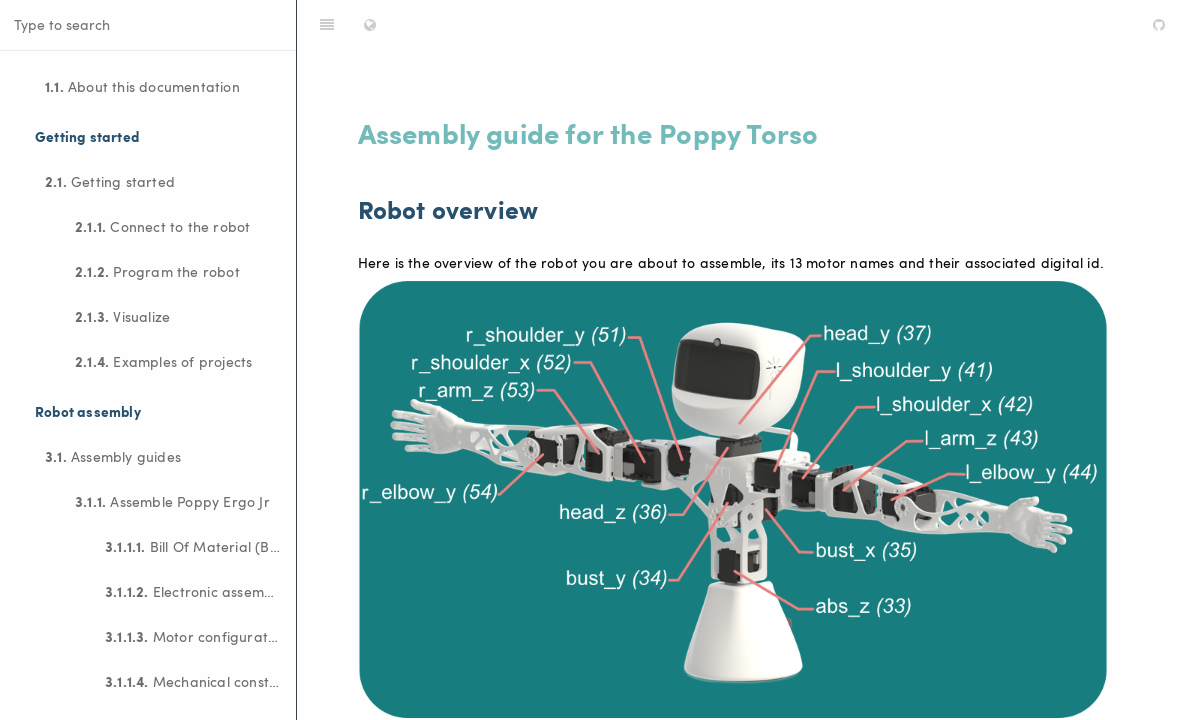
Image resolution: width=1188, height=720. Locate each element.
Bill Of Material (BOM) (200, 546)
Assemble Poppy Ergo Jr (172, 501)
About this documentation (142, 86)
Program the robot (157, 271)
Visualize (122, 316)
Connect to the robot (162, 226)
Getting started (110, 181)
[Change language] (370, 25)
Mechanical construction (200, 681)
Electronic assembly (194, 591)
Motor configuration (196, 636)
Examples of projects (163, 361)
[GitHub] (1159, 25)
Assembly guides (113, 456)
